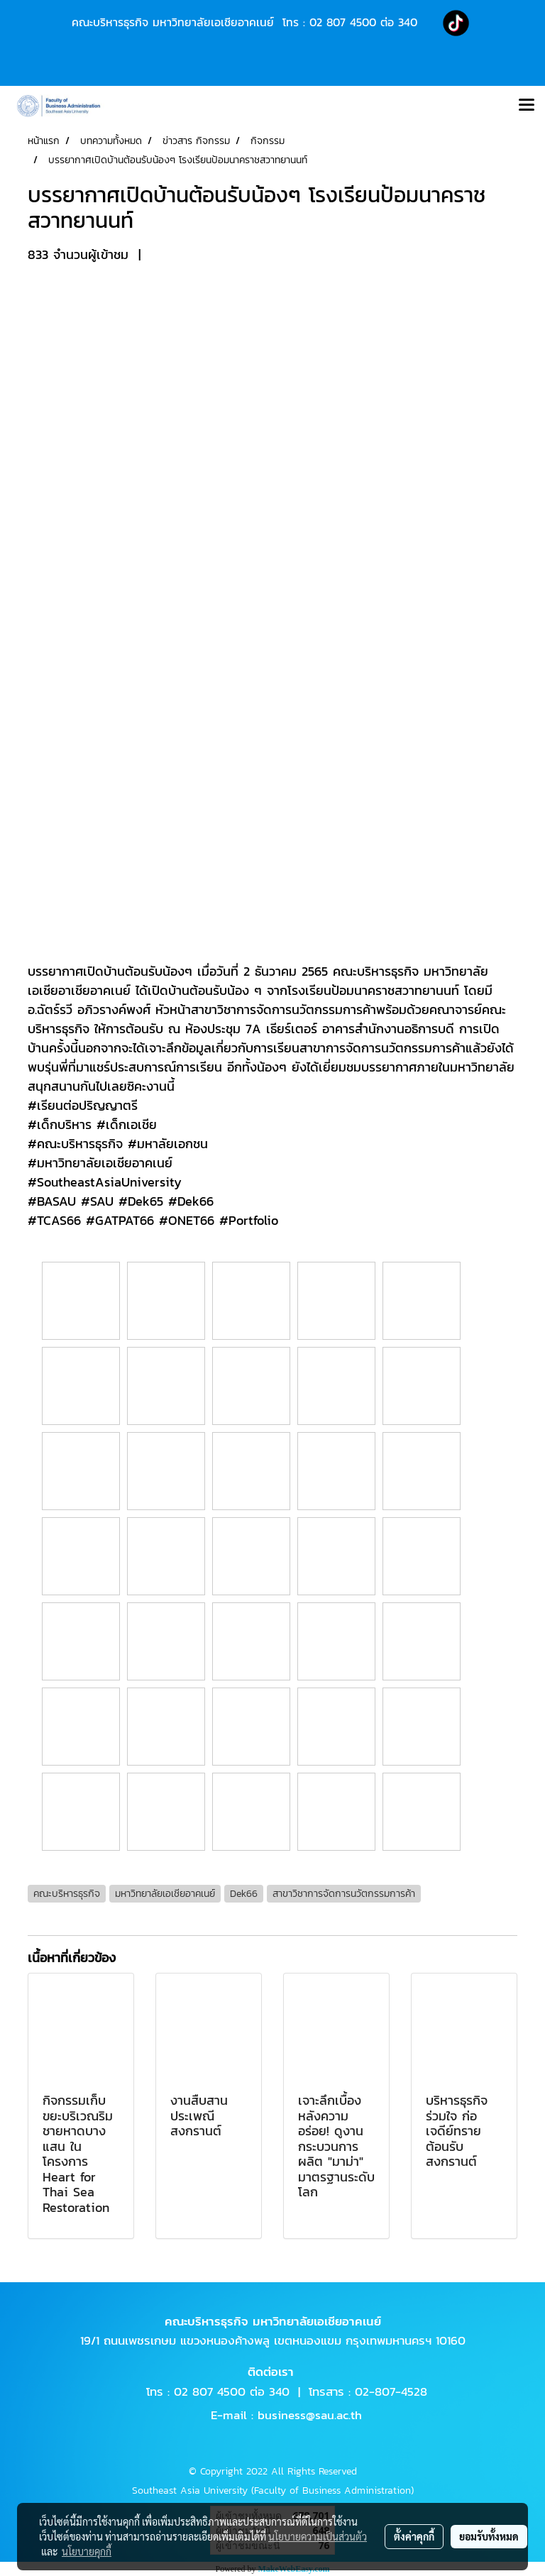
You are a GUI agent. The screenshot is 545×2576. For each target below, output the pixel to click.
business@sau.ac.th (310, 2415)
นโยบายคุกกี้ (86, 2551)
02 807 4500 (342, 22)
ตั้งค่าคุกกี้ (414, 2536)
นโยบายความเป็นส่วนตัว (317, 2536)
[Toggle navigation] (526, 105)
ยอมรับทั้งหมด (489, 2536)
